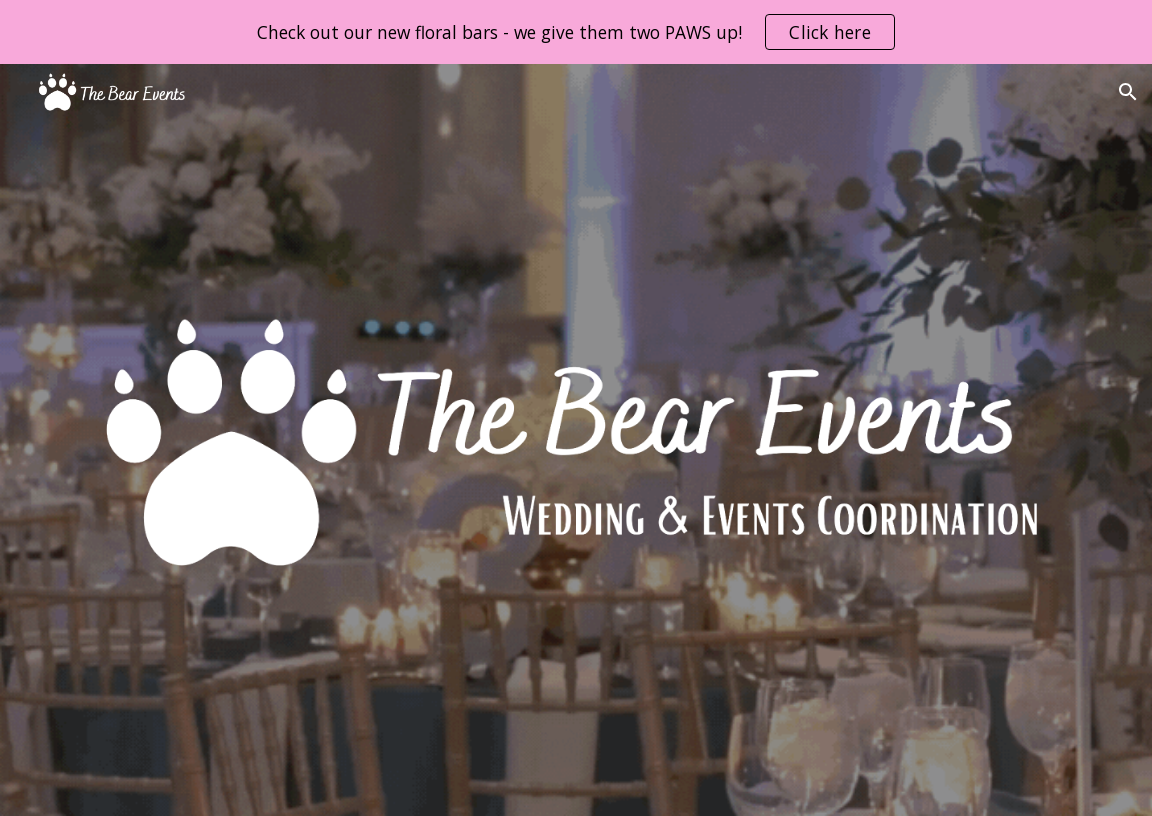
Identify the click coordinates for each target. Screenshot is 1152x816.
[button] (1128, 92)
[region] (576, 32)
